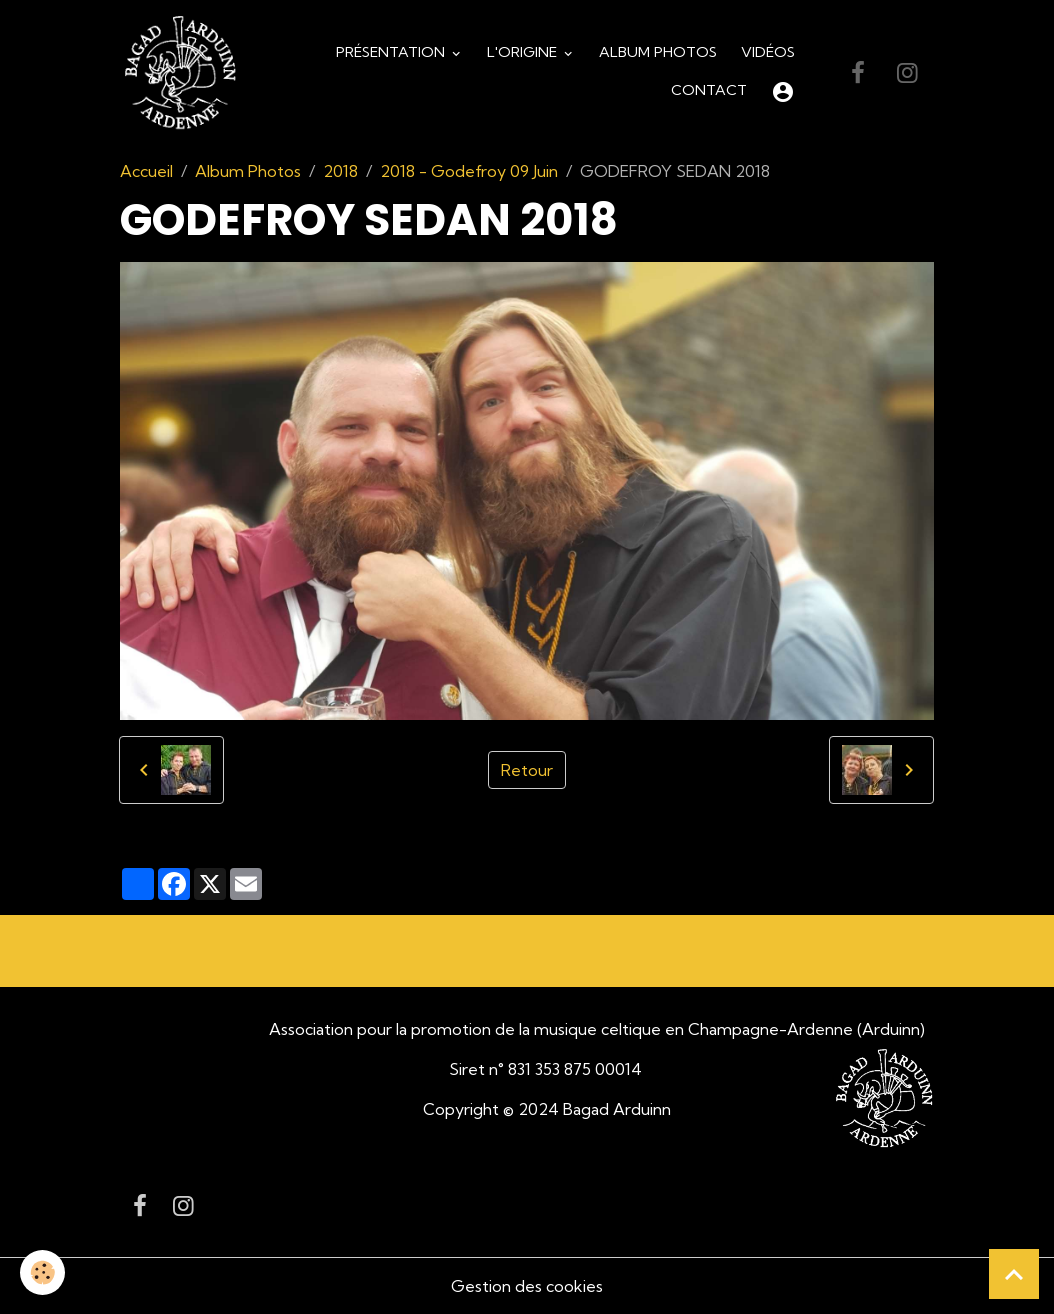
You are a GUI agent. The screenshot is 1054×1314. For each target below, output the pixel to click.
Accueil (146, 171)
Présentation (392, 52)
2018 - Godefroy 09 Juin (469, 171)
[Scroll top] (1014, 1274)
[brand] (180, 73)
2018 (340, 171)
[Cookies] (42, 1272)
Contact (709, 90)
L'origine (524, 52)
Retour (527, 770)
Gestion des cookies (527, 1286)
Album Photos (658, 52)
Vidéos (768, 52)
